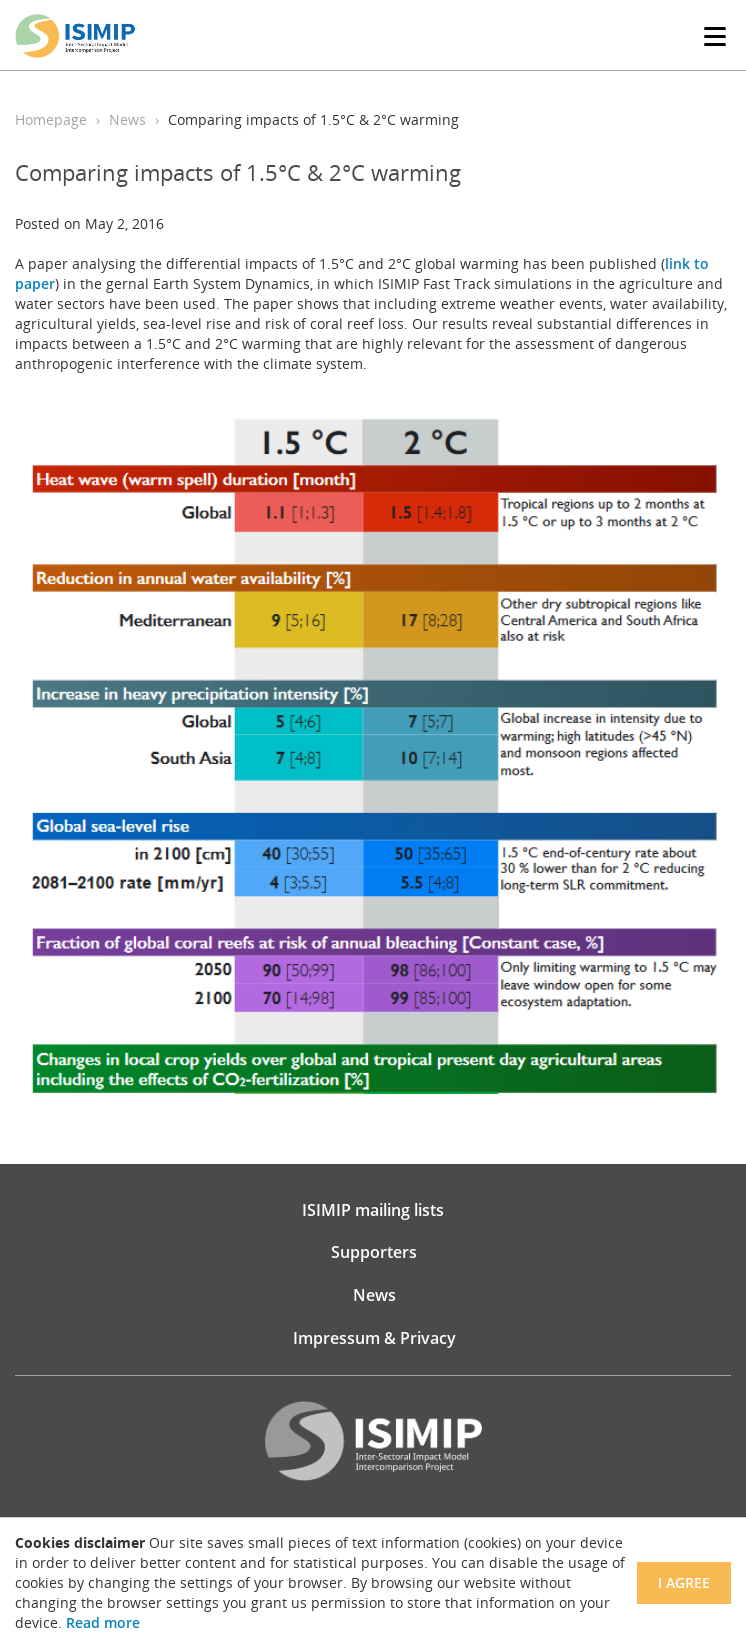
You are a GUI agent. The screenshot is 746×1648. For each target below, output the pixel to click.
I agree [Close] (684, 1582)
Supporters (374, 1252)
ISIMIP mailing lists (373, 1210)
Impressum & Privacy (374, 1338)
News (127, 119)
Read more (103, 1622)
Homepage (51, 119)
